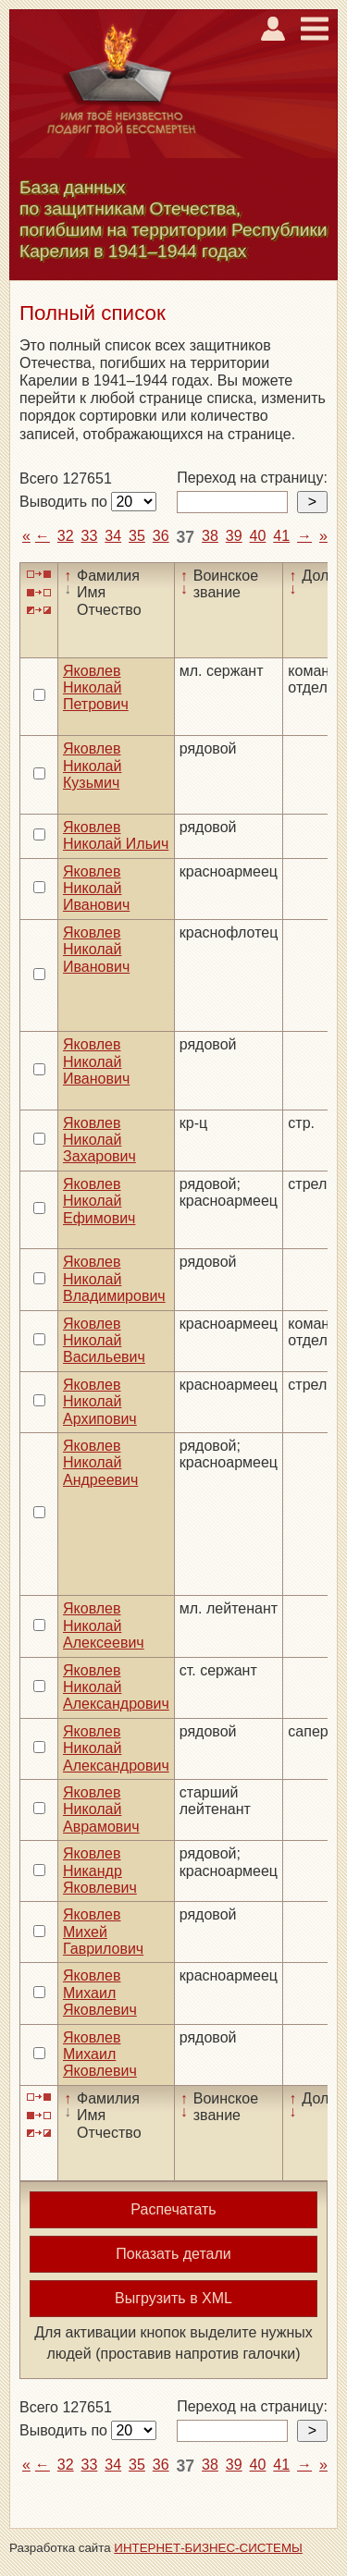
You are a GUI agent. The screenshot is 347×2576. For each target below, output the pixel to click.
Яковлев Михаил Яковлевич (100, 1993)
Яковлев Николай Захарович (99, 1140)
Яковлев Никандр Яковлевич (100, 1870)
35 (137, 536)
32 (65, 536)
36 (161, 536)
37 (186, 537)
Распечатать (173, 2209)
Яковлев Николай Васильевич (104, 1341)
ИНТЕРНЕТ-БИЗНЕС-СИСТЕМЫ (208, 2548)
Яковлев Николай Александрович (116, 1687)
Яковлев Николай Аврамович (101, 1809)
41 (281, 536)
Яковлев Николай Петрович (96, 688)
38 (210, 536)
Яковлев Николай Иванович (96, 889)
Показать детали (173, 2254)
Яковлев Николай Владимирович (114, 1279)
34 (113, 536)
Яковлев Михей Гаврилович (103, 1932)
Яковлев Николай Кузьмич (92, 766)
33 (89, 536)
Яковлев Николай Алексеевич (103, 1625)
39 (234, 536)
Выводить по (65, 501)
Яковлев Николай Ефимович (99, 1201)
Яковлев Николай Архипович (100, 1402)
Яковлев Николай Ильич (115, 835)
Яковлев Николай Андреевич (100, 1463)
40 (258, 536)
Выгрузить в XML (173, 2298)
